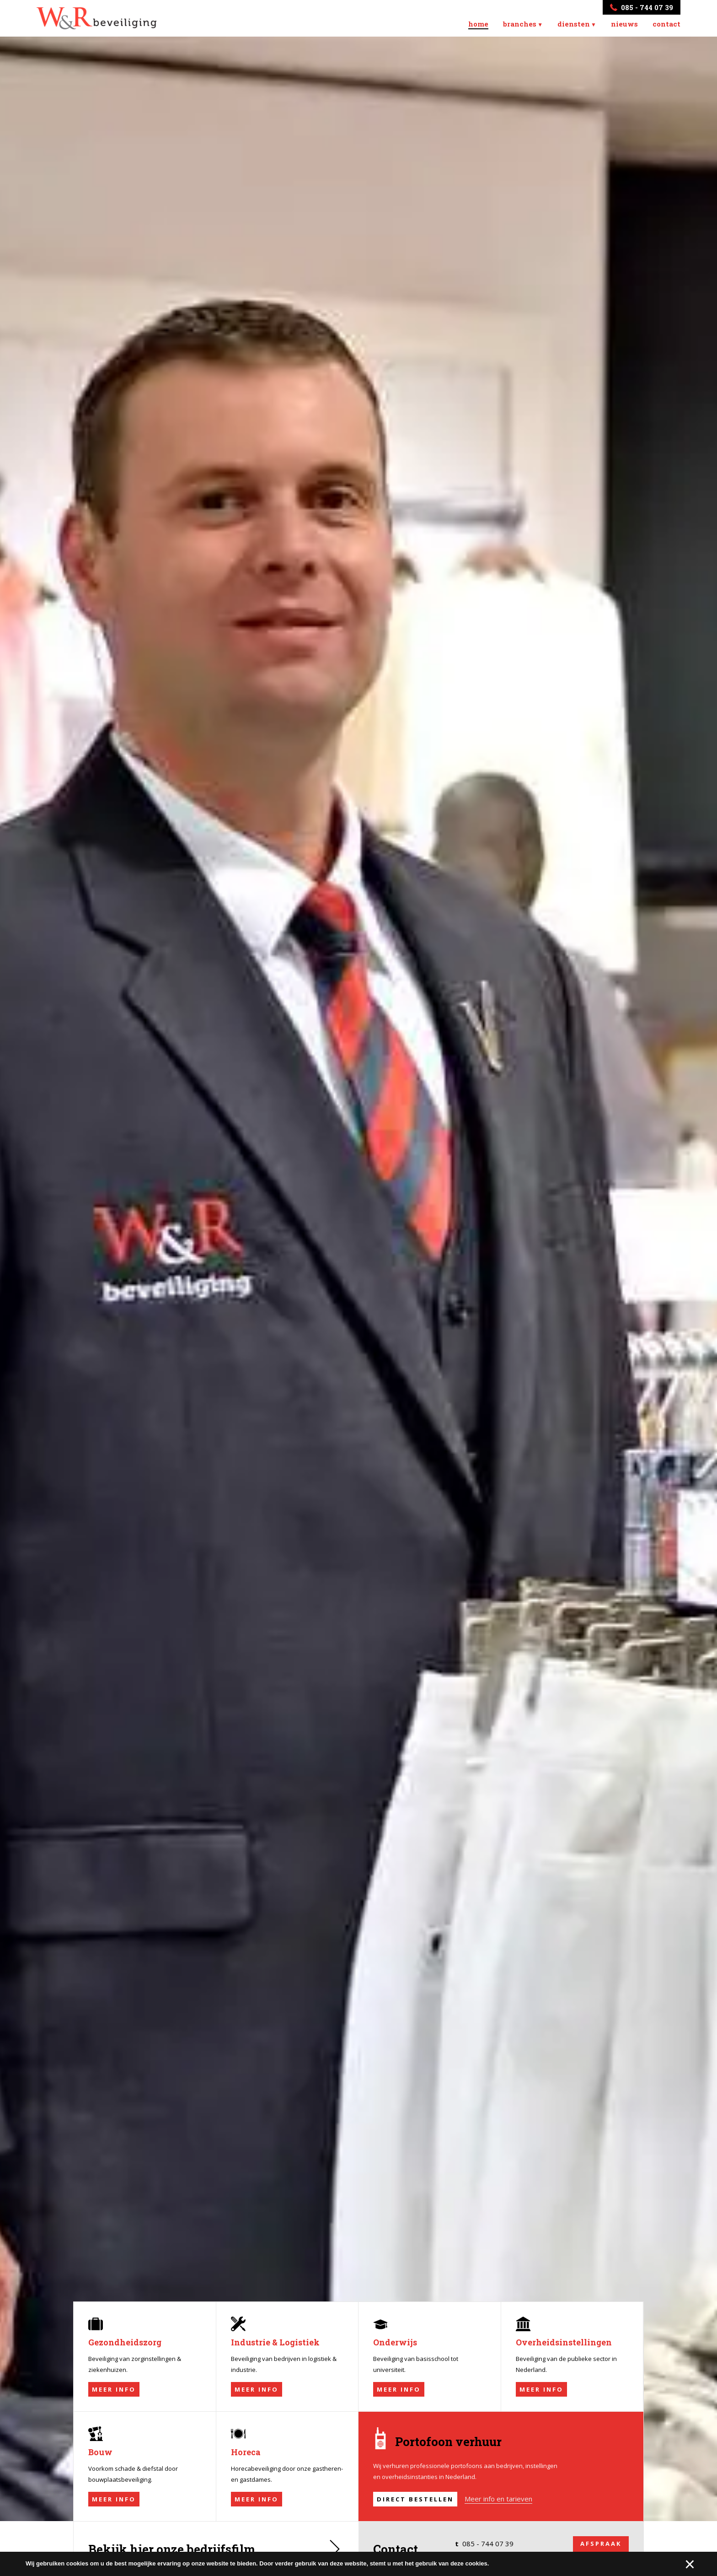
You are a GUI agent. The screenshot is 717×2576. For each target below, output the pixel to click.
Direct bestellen (415, 2512)
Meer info (114, 2402)
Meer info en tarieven (498, 2512)
